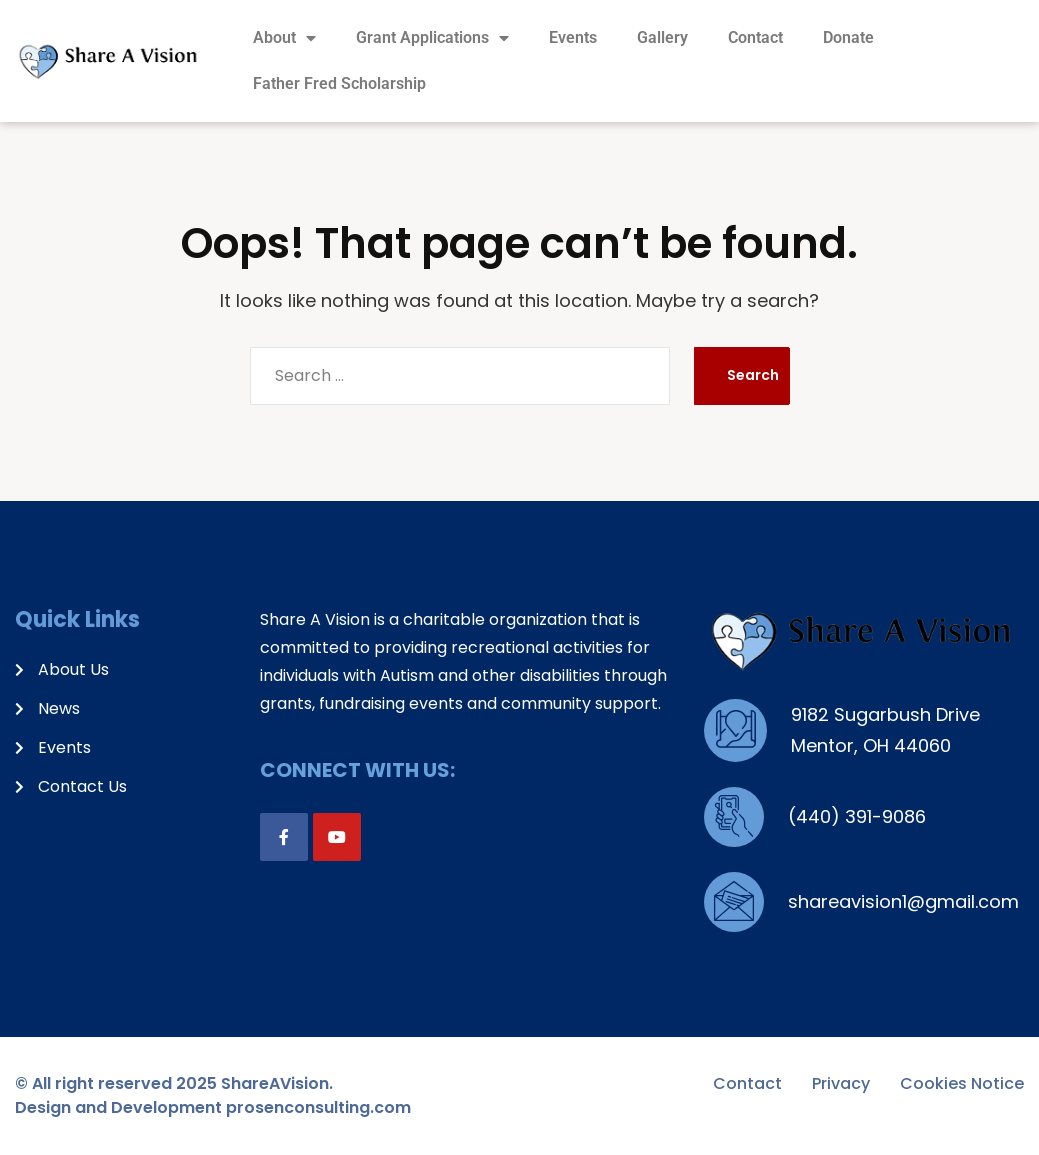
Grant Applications (432, 38)
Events (573, 37)
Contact (755, 37)
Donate (848, 37)
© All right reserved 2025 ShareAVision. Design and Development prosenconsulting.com (213, 1095)
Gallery (662, 37)
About (284, 38)
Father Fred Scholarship (339, 83)
